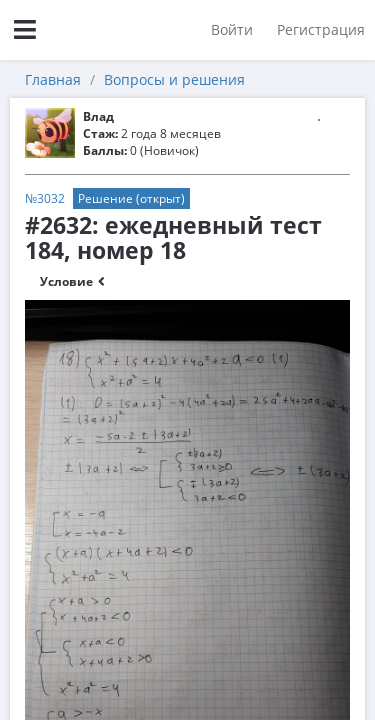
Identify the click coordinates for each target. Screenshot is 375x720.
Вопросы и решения (174, 79)
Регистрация (321, 29)
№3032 (45, 198)
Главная (53, 79)
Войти (232, 29)
